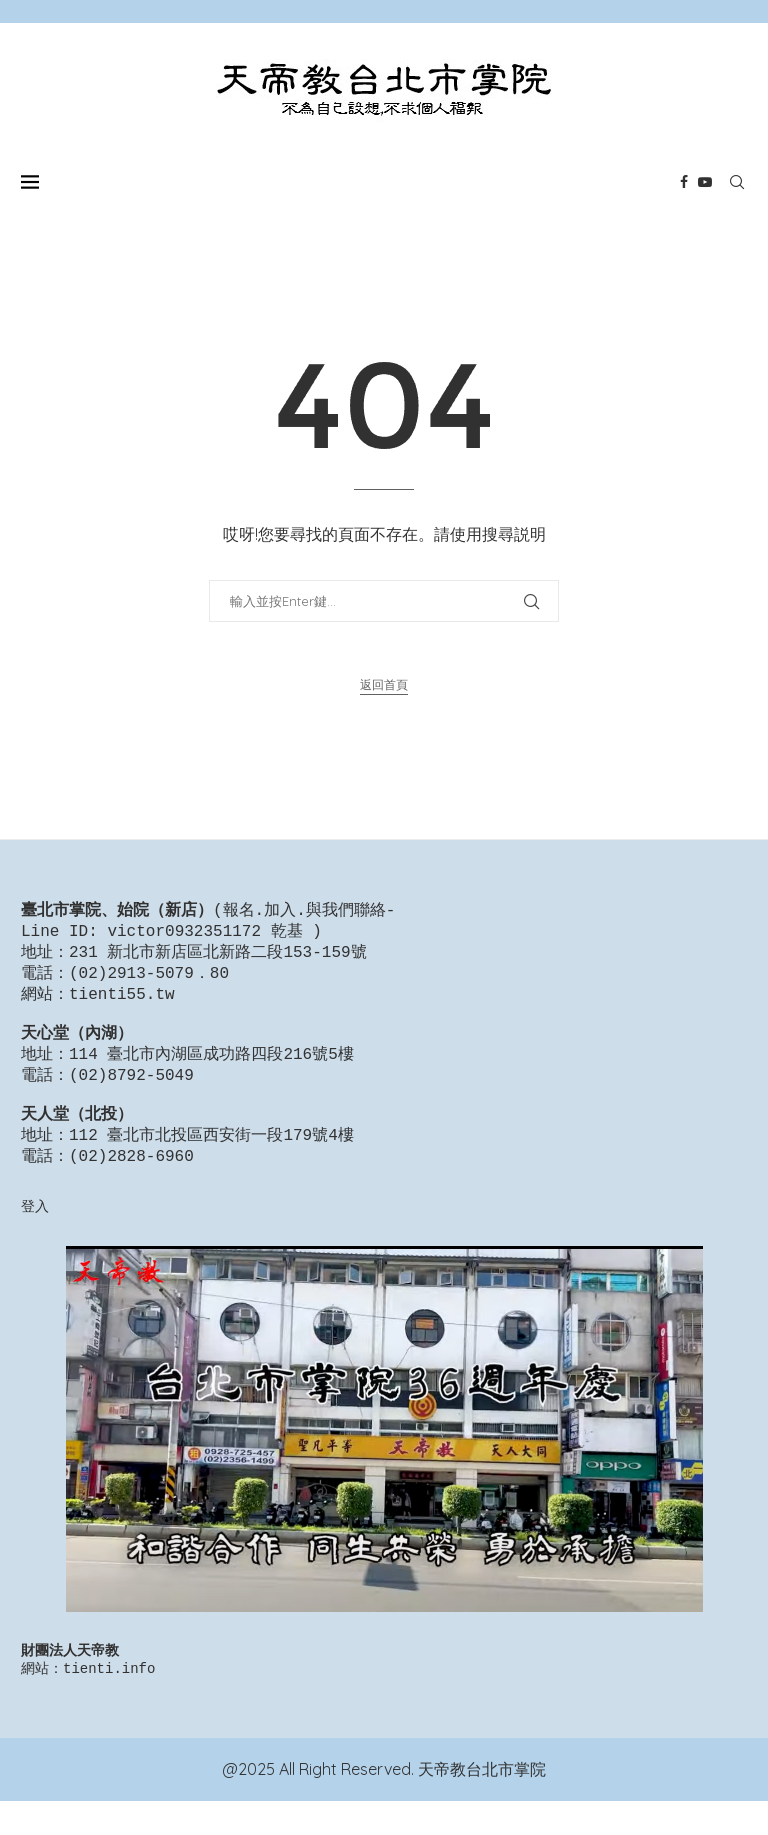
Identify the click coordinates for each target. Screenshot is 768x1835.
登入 (35, 1236)
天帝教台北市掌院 (482, 1803)
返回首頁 (384, 684)
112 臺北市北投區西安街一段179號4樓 (211, 1162)
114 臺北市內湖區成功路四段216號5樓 (211, 1071)
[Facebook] (684, 182)
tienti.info (109, 1701)
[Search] (737, 182)
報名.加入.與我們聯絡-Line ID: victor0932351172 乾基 (208, 922)
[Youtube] (705, 182)
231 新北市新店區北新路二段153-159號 (218, 957)
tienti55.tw (122, 1003)
